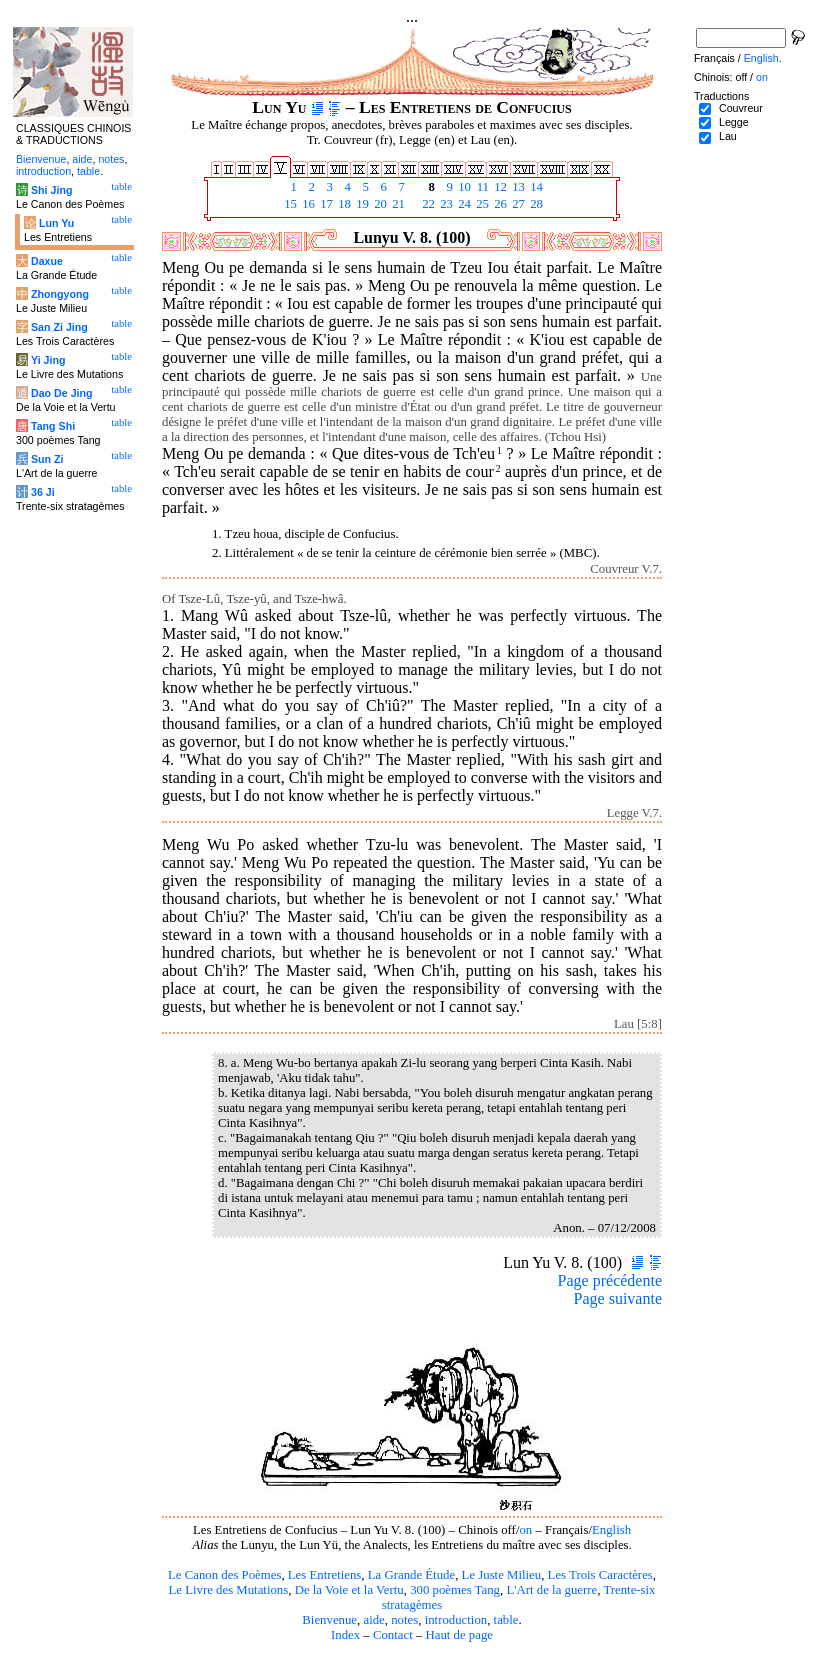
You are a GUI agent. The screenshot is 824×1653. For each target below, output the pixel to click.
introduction (456, 1620)
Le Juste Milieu (502, 1575)
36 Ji (43, 492)
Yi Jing (48, 360)
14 (535, 187)
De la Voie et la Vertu (349, 1590)
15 (289, 204)
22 (427, 204)
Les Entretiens (325, 1575)
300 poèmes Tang (455, 1590)
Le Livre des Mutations (228, 1590)
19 (361, 204)
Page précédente (610, 1280)
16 (307, 204)
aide (373, 1620)
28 (535, 204)
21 (397, 204)
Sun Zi (47, 459)
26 (499, 204)
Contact (393, 1635)
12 (499, 187)
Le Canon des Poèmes (224, 1575)
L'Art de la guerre (551, 1590)
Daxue (47, 261)
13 (517, 187)
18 (343, 204)
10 (463, 187)
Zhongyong (60, 294)
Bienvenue (329, 1620)
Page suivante (618, 1298)
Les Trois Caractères (600, 1575)
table (506, 1620)
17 (325, 204)
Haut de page (460, 1635)
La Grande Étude (411, 1575)
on (525, 1530)
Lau (728, 136)
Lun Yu (56, 223)
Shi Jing (51, 190)
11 (481, 187)
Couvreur (741, 108)
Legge (734, 122)
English (611, 1530)
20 (379, 204)
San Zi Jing (59, 327)
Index (345, 1635)
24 (463, 204)
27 (517, 204)
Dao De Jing (62, 393)
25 (481, 204)
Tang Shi (53, 426)
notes (404, 1620)
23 (445, 204)
